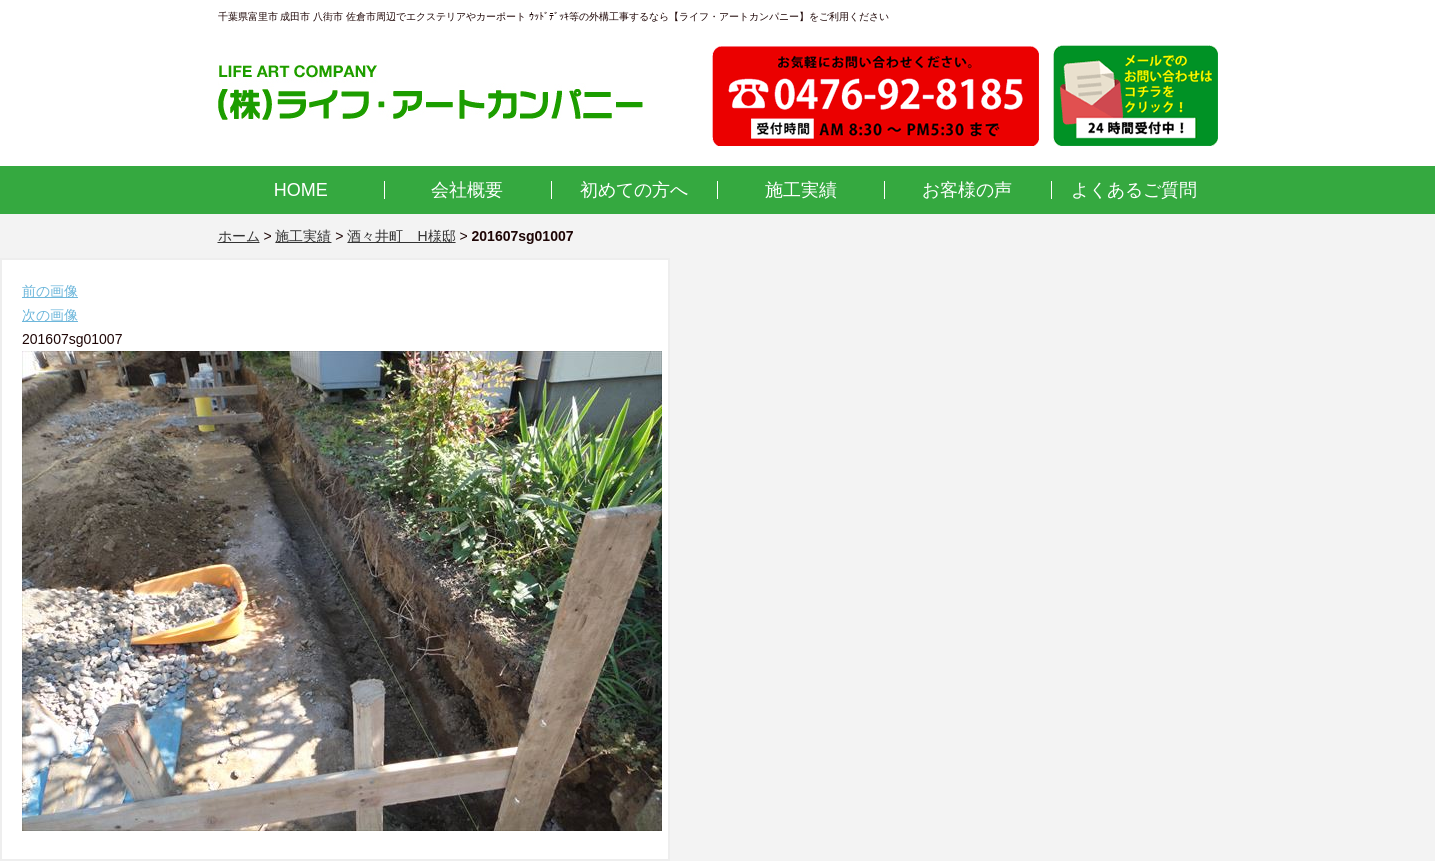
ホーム (239, 236)
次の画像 (50, 315)
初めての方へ (634, 190)
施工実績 (801, 190)
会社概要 (467, 190)
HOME (301, 190)
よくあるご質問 (1134, 190)
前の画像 (50, 291)
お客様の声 (967, 190)
